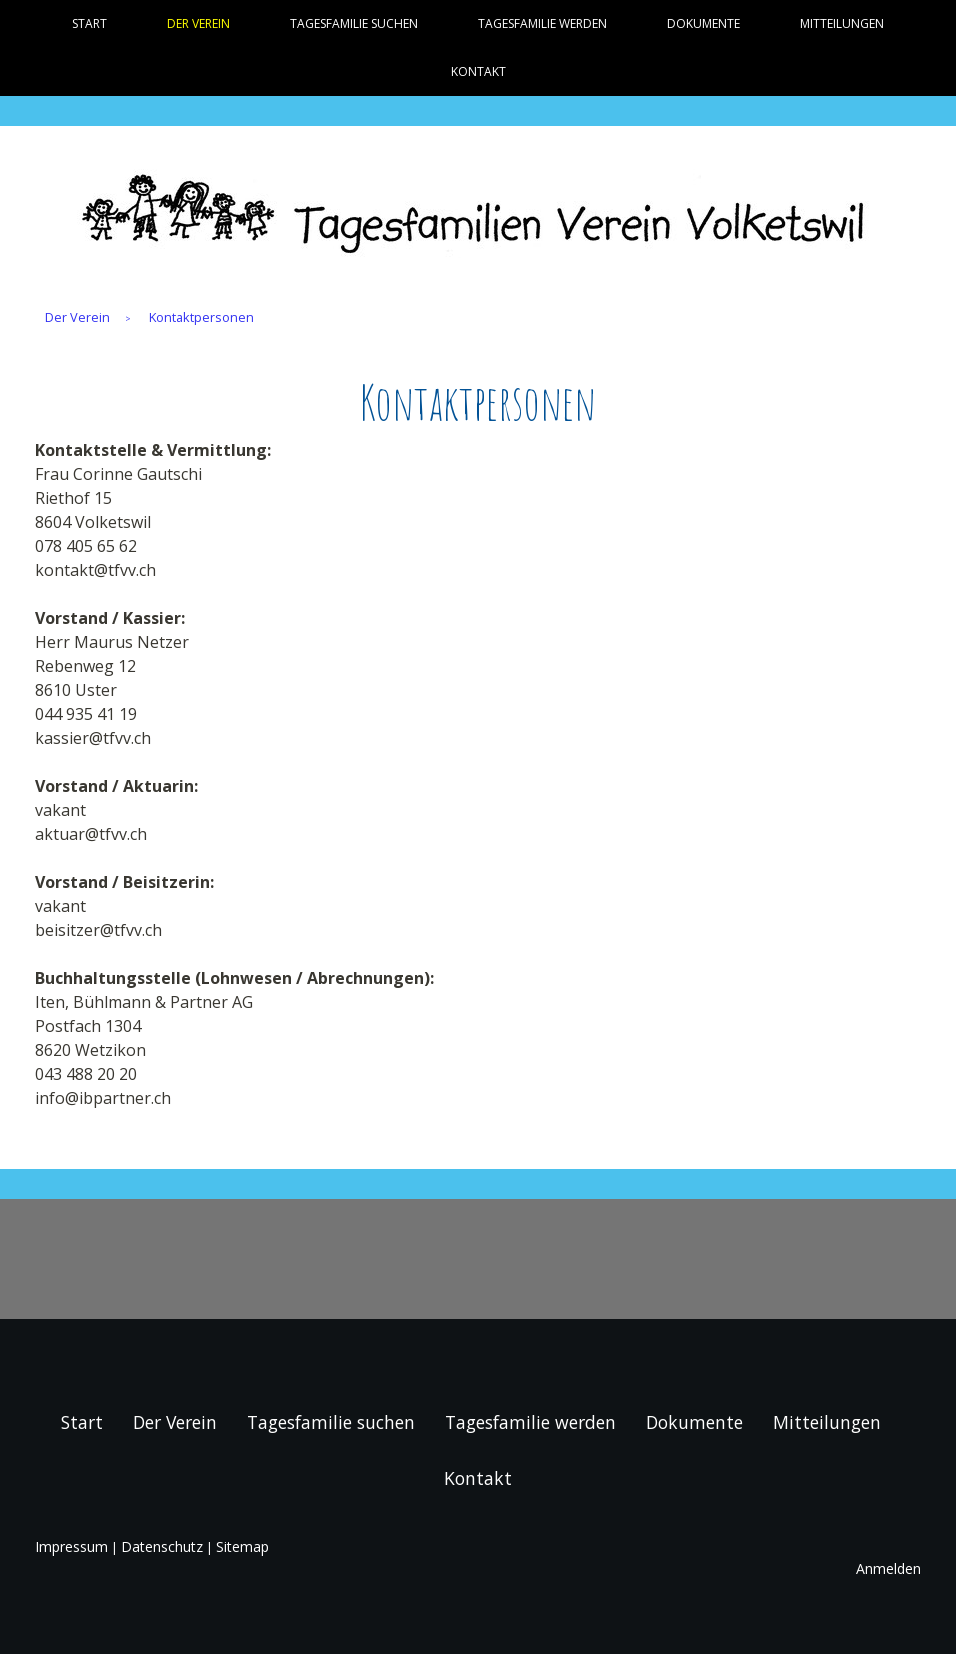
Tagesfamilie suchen (354, 23)
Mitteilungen (842, 23)
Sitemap (242, 1546)
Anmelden (888, 1568)
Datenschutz (162, 1546)
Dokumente (703, 23)
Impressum (71, 1546)
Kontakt (478, 71)
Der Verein (198, 23)
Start (89, 23)
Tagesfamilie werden (542, 23)
